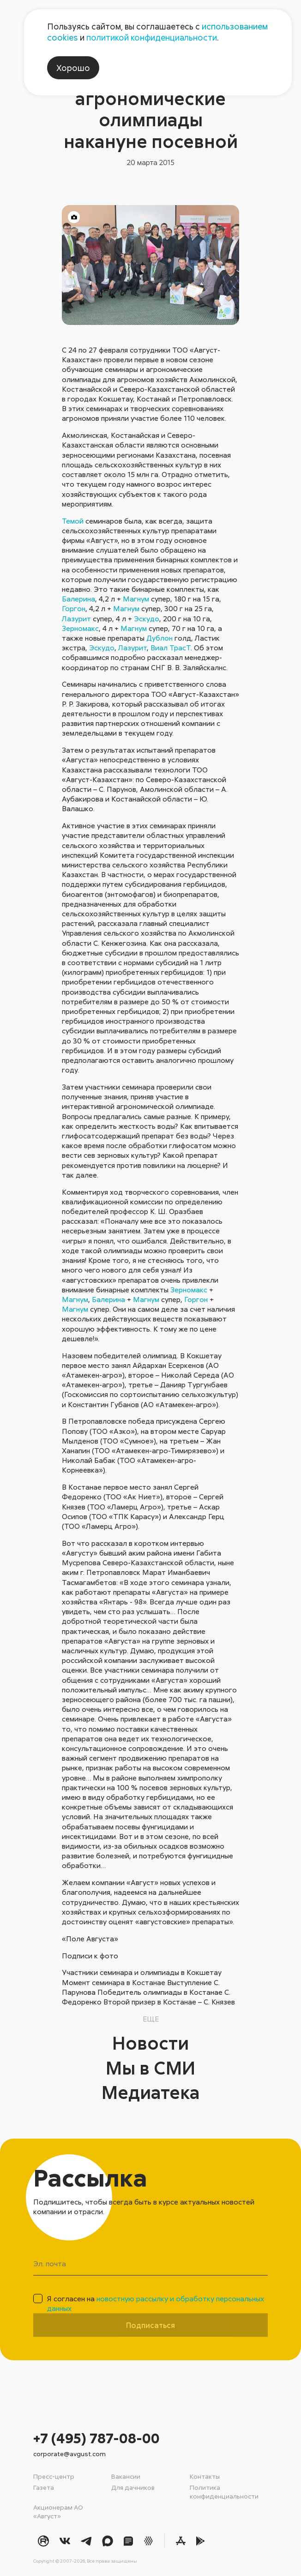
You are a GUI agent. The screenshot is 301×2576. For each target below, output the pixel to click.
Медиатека (151, 2092)
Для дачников (133, 2487)
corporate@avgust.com (69, 2454)
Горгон (73, 608)
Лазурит (76, 618)
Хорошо (73, 68)
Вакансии (125, 2476)
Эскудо (146, 618)
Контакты (205, 2476)
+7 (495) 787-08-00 (96, 2437)
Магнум (136, 598)
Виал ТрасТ (170, 647)
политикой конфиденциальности (151, 37)
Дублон (159, 638)
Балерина (78, 598)
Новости (150, 2043)
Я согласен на (155, 2303)
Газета (43, 2487)
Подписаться (150, 2325)
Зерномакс (80, 628)
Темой (73, 520)
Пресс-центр (53, 2476)
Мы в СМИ (150, 2068)
